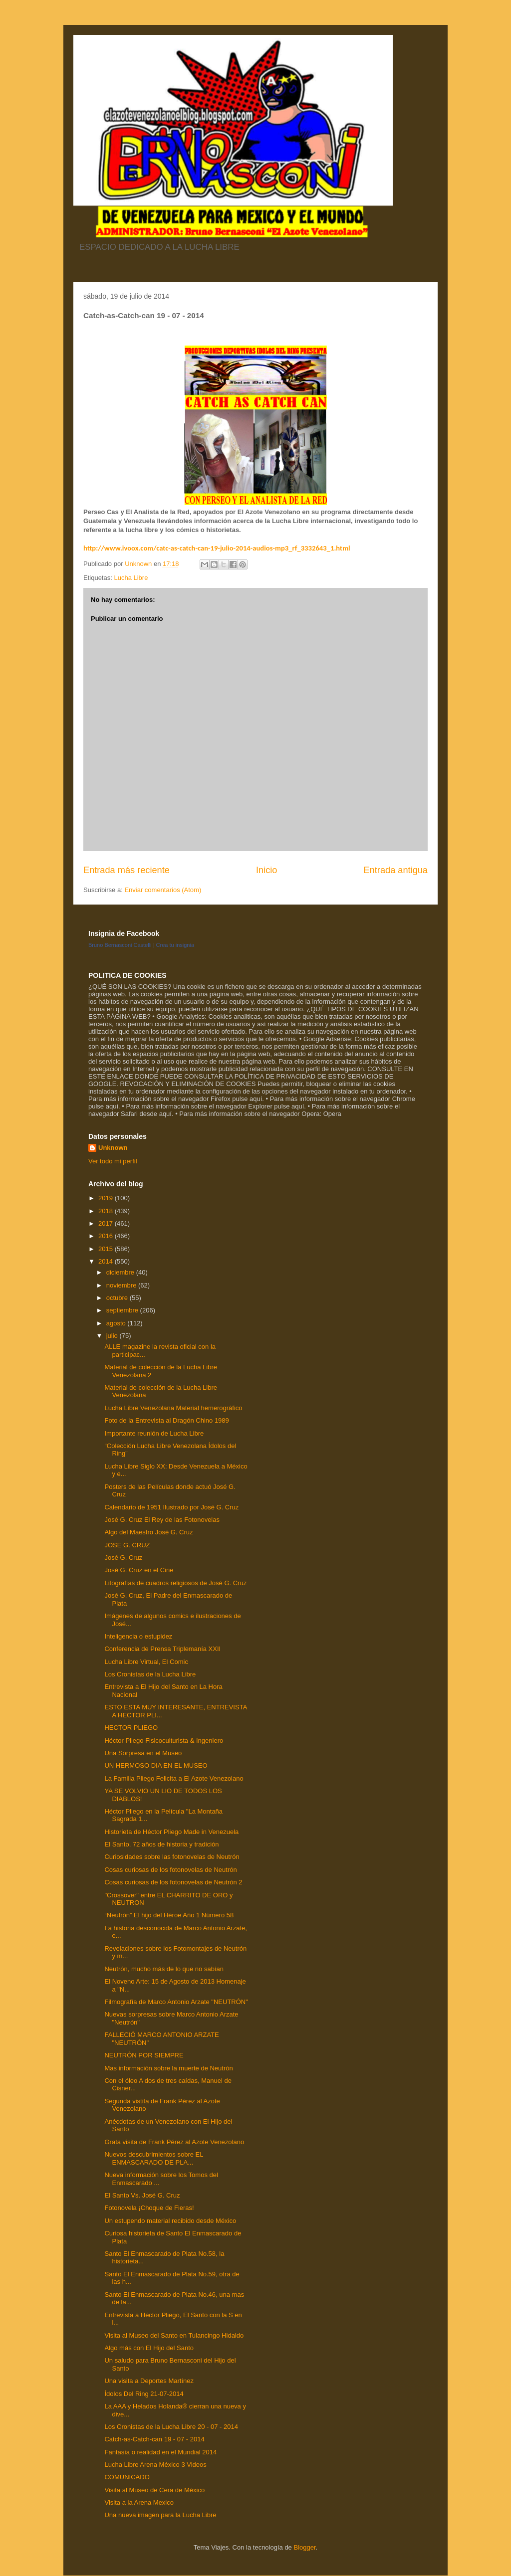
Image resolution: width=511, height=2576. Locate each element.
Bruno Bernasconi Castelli (120, 945)
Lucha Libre (131, 577)
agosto (117, 1323)
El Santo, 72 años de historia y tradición (161, 1844)
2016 (106, 1236)
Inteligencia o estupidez (138, 1636)
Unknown (113, 1147)
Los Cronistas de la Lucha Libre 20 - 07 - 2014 (171, 2426)
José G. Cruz (123, 1557)
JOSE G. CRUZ (127, 1545)
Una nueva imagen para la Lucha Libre (160, 2515)
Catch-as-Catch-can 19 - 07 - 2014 (154, 2439)
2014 (106, 1261)
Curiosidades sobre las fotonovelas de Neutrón (171, 1856)
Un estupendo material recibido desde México (170, 2220)
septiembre (123, 1310)
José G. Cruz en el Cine (138, 1570)
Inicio (266, 870)
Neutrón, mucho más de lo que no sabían (163, 1969)
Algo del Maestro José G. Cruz (148, 1532)
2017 (106, 1223)
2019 (106, 1198)
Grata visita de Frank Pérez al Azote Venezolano (174, 2142)
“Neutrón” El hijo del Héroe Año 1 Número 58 (169, 1915)
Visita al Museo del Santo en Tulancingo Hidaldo (174, 2335)
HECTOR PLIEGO (131, 1727)
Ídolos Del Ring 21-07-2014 (143, 2393)
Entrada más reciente (126, 870)
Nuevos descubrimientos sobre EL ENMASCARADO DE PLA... (153, 2158)
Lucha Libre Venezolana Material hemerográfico (173, 1408)
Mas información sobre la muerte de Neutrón (168, 2068)
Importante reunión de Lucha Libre (154, 1433)
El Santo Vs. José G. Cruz (142, 2195)
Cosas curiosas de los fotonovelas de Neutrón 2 (173, 1882)
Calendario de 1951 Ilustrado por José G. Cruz (171, 1507)
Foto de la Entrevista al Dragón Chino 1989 (166, 1420)
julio (113, 1335)
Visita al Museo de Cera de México (154, 2490)
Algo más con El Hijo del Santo (148, 2348)
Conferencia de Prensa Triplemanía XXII (162, 1649)
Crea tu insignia (175, 945)
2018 (106, 1211)
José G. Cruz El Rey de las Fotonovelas (162, 1519)
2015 (106, 1249)
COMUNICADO (126, 2477)
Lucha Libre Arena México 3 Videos (155, 2464)
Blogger (304, 2547)
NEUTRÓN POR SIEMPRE (143, 2055)
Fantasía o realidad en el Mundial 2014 (160, 2452)
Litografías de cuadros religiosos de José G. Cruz (175, 1583)
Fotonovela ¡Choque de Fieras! (149, 2207)
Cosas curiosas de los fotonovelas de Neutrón (170, 1869)
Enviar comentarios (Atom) (162, 890)
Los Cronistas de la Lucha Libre (150, 1674)
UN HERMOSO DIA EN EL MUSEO (155, 1765)
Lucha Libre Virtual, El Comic (146, 1661)
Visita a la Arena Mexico (139, 2502)
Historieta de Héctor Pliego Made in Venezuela (171, 1832)
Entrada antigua (396, 870)
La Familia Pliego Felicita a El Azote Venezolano (173, 1778)
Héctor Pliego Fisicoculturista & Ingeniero (163, 1740)
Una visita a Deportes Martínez (148, 2381)
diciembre (121, 1272)
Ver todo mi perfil (112, 1161)
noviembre (122, 1285)
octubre (118, 1297)
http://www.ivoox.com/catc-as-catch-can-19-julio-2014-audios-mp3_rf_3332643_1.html (216, 548)
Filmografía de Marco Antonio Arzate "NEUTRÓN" (176, 2002)
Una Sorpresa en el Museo (143, 1753)
